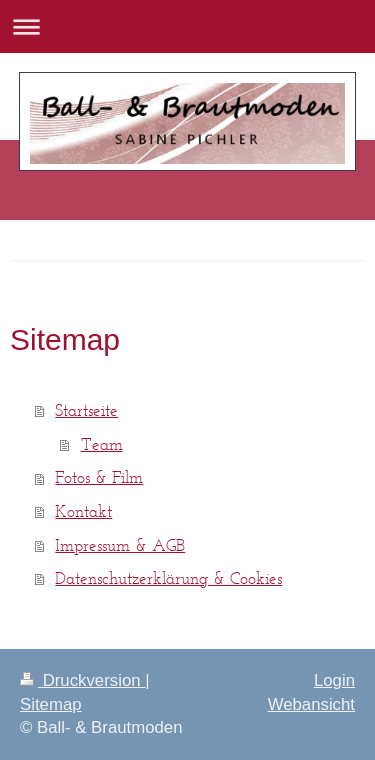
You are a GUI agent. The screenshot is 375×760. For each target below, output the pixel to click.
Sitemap (51, 704)
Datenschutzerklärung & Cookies (168, 578)
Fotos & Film (99, 477)
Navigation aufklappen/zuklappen (187, 26)
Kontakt (83, 511)
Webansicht (311, 704)
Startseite (86, 410)
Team (102, 444)
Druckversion (82, 680)
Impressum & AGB (120, 545)
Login (334, 680)
